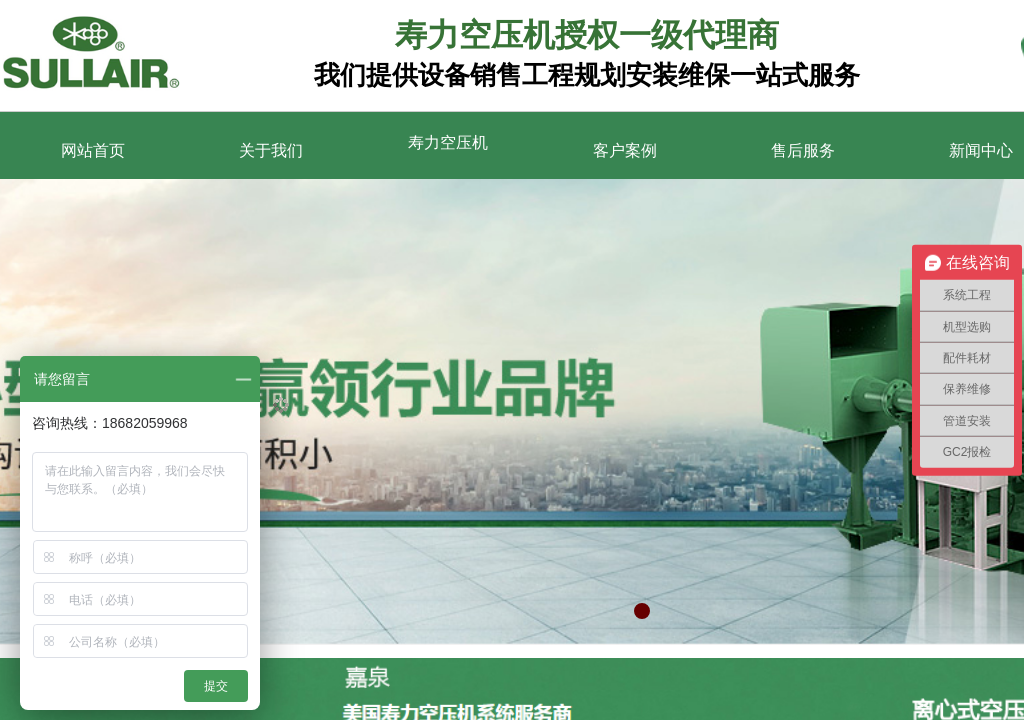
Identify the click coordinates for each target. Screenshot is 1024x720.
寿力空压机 (448, 142)
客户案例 (625, 150)
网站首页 (93, 150)
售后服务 (803, 150)
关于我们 (271, 150)
